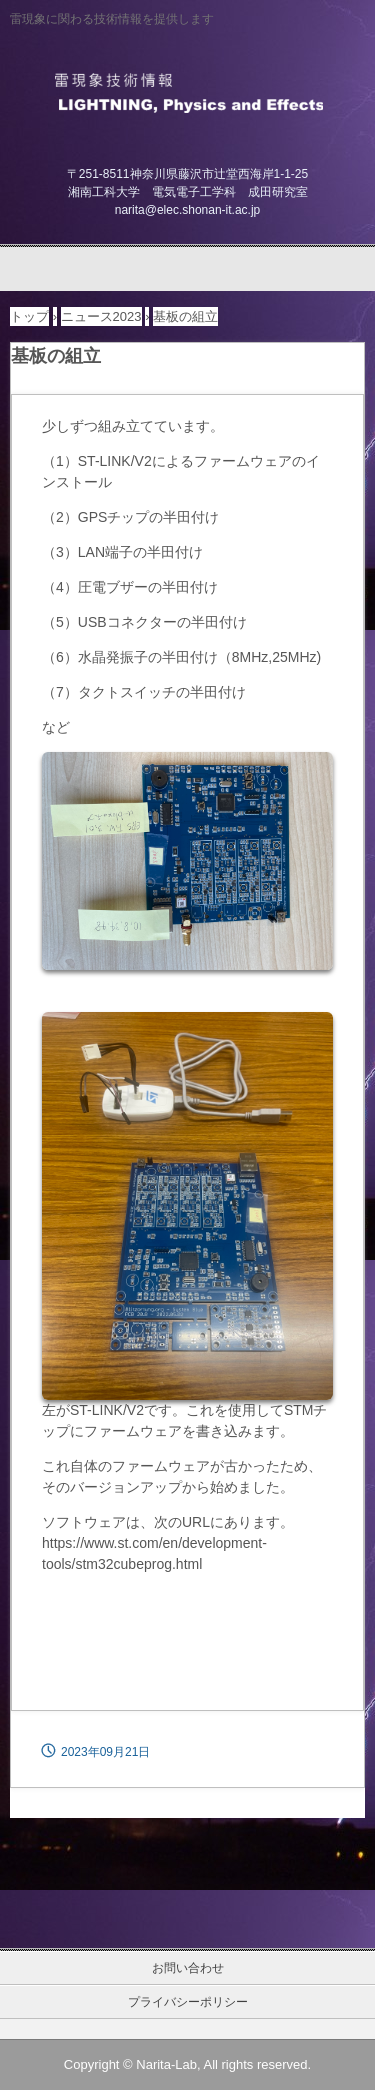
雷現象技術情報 (187, 91)
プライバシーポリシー (188, 2002)
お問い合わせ (188, 1968)
